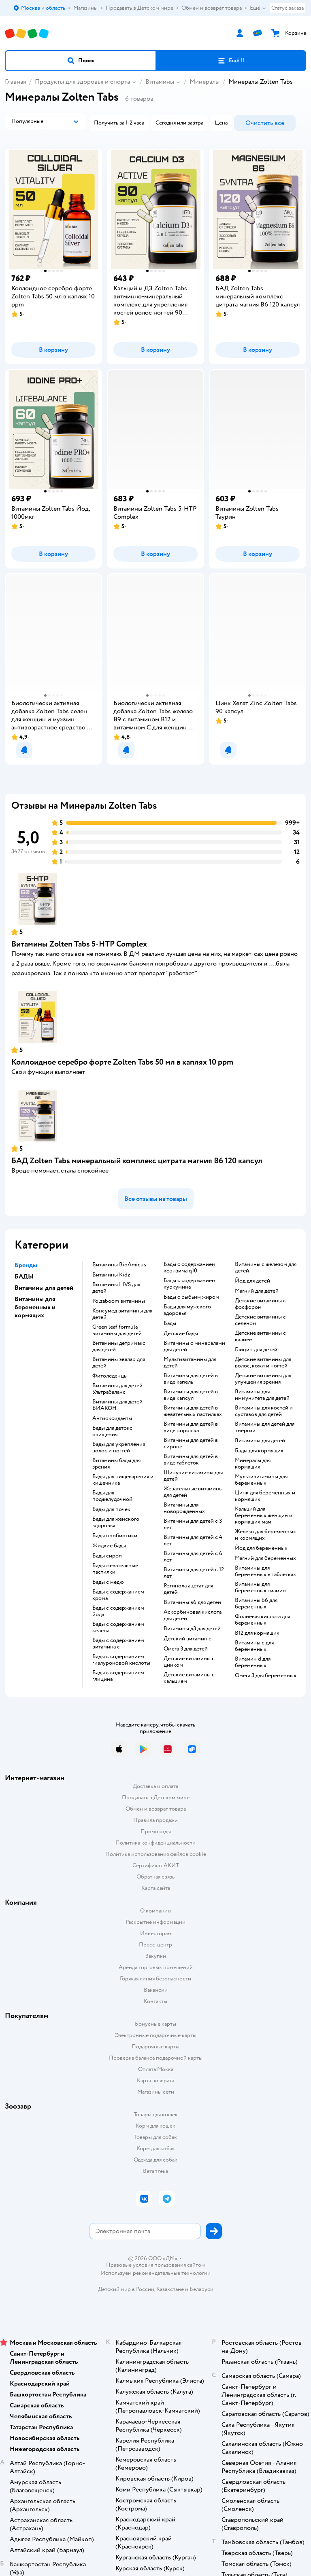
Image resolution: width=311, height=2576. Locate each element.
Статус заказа (287, 7)
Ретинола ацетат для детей (188, 1589)
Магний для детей (257, 1291)
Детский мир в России (126, 2289)
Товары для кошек (156, 2114)
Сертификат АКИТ (155, 1865)
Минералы (204, 82)
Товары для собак (155, 2137)
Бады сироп (107, 1556)
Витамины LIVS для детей (116, 1287)
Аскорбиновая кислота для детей (193, 1615)
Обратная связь (155, 1876)
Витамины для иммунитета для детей (262, 1394)
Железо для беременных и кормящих (265, 1534)
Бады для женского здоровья (115, 1522)
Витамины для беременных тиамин (260, 1587)
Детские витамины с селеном (260, 1320)
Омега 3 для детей (186, 1649)
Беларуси (201, 2289)
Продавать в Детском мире (156, 1797)
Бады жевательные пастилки (115, 1568)
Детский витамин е (187, 1639)
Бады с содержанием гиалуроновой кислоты (121, 1659)
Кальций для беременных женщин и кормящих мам (263, 1515)
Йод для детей (252, 1281)
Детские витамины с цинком (189, 1661)
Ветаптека (155, 2171)
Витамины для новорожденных (184, 1508)
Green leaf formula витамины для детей (117, 1330)
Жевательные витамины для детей (193, 1492)
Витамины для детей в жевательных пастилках (193, 1411)
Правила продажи (155, 1820)
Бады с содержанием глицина (118, 1675)
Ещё (258, 8)
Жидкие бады (109, 1546)
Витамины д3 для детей (192, 1628)
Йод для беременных (261, 1548)
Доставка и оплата (155, 1786)
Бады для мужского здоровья (187, 1310)
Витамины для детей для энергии (264, 1427)
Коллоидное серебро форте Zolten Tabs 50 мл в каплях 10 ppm (122, 1062)
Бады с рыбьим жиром (191, 1297)
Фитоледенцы (110, 1376)
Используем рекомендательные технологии (156, 2273)
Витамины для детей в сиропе (191, 1443)
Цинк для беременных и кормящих (265, 1496)
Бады (170, 1323)
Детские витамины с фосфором (260, 1304)
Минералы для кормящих (253, 1463)
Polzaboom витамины (118, 1301)
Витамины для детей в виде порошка (191, 1427)
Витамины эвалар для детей (118, 1362)
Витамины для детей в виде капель (191, 1378)
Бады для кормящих (259, 1451)
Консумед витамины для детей (122, 1314)
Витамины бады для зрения (116, 1463)
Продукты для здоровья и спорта (82, 82)
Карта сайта (155, 1888)
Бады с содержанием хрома (118, 1595)
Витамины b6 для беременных (256, 1603)
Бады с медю (108, 1582)
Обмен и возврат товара (156, 1808)
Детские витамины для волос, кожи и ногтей (263, 1362)
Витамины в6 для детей (192, 1602)
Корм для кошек (155, 2125)
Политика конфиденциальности (155, 1842)
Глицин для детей (256, 1349)
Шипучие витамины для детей (193, 1475)
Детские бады (181, 1333)
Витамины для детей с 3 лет (193, 1524)
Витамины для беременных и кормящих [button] (35, 1307)
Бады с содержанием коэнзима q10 (189, 1267)
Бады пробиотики (114, 1535)
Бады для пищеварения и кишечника (122, 1479)
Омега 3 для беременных (265, 1675)
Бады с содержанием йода (118, 1611)
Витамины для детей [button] (44, 1288)
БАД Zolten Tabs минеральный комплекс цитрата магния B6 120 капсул (136, 1161)
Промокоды (156, 1831)
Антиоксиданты (112, 1418)
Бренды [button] (26, 1265)
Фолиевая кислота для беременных (262, 1619)
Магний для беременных (265, 1558)
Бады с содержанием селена (118, 1627)
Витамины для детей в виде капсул (191, 1394)
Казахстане (170, 2289)
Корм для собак (155, 2148)
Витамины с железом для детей (265, 1267)
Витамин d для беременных (253, 1662)
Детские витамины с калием (260, 1336)
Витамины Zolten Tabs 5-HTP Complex (79, 944)
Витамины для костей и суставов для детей (264, 1411)
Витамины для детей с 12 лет (194, 1572)
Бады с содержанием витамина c (118, 1643)
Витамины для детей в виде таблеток (191, 1459)
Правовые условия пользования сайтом (155, 2265)
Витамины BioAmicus (119, 1265)
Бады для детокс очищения (112, 1431)
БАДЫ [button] (24, 1276)
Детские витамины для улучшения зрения (263, 1378)
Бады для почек (111, 1509)
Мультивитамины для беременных (261, 1479)
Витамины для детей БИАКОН (117, 1405)
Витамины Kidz (111, 1275)
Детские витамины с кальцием (189, 1678)
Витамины (159, 82)
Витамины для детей (260, 1440)
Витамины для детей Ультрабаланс (117, 1388)
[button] (81, 60)
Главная (15, 82)
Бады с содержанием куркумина (189, 1283)
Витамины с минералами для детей (194, 1346)
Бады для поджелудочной (112, 1496)
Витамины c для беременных (254, 1646)
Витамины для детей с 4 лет (193, 1540)
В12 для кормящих (257, 1633)
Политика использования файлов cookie (155, 1854)
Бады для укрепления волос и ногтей (118, 1447)
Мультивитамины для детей (190, 1362)
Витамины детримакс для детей (118, 1346)
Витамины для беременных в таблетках (265, 1571)
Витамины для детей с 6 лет (193, 1556)
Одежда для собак (155, 2159)
